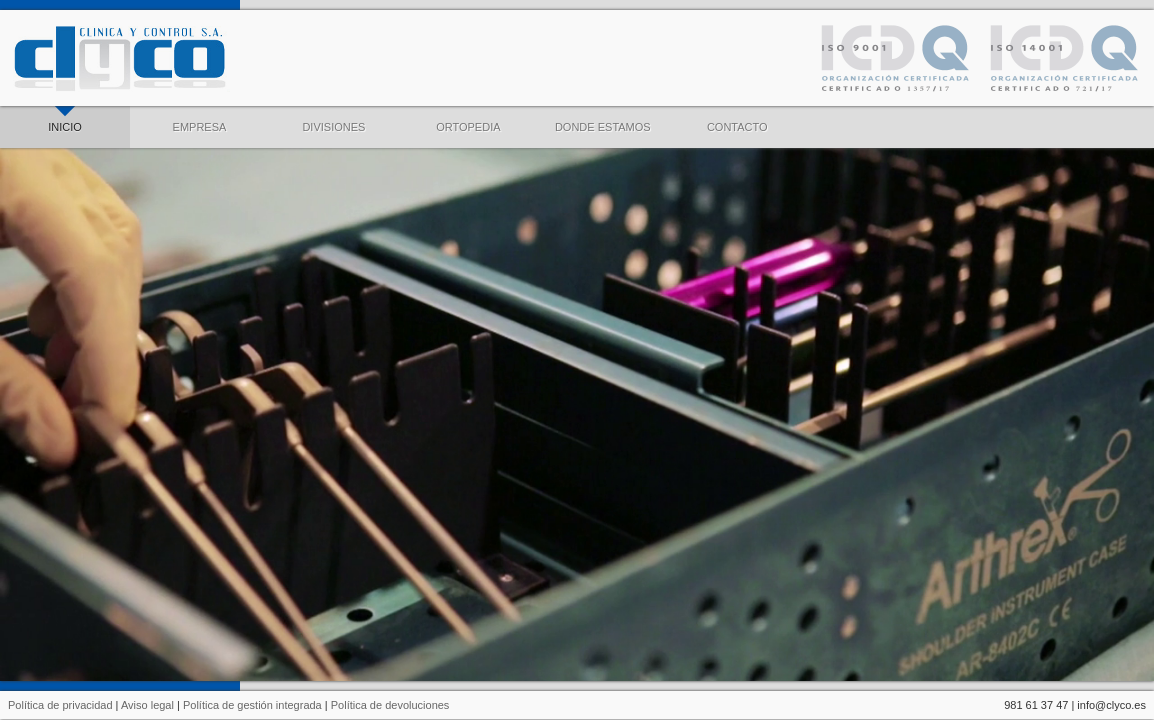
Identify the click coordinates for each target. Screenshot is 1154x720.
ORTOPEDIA (468, 119)
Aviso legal (147, 705)
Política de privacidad (60, 705)
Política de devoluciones (390, 705)
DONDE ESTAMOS (603, 119)
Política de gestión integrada (252, 705)
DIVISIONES (333, 119)
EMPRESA (200, 119)
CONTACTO (737, 119)
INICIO (65, 119)
